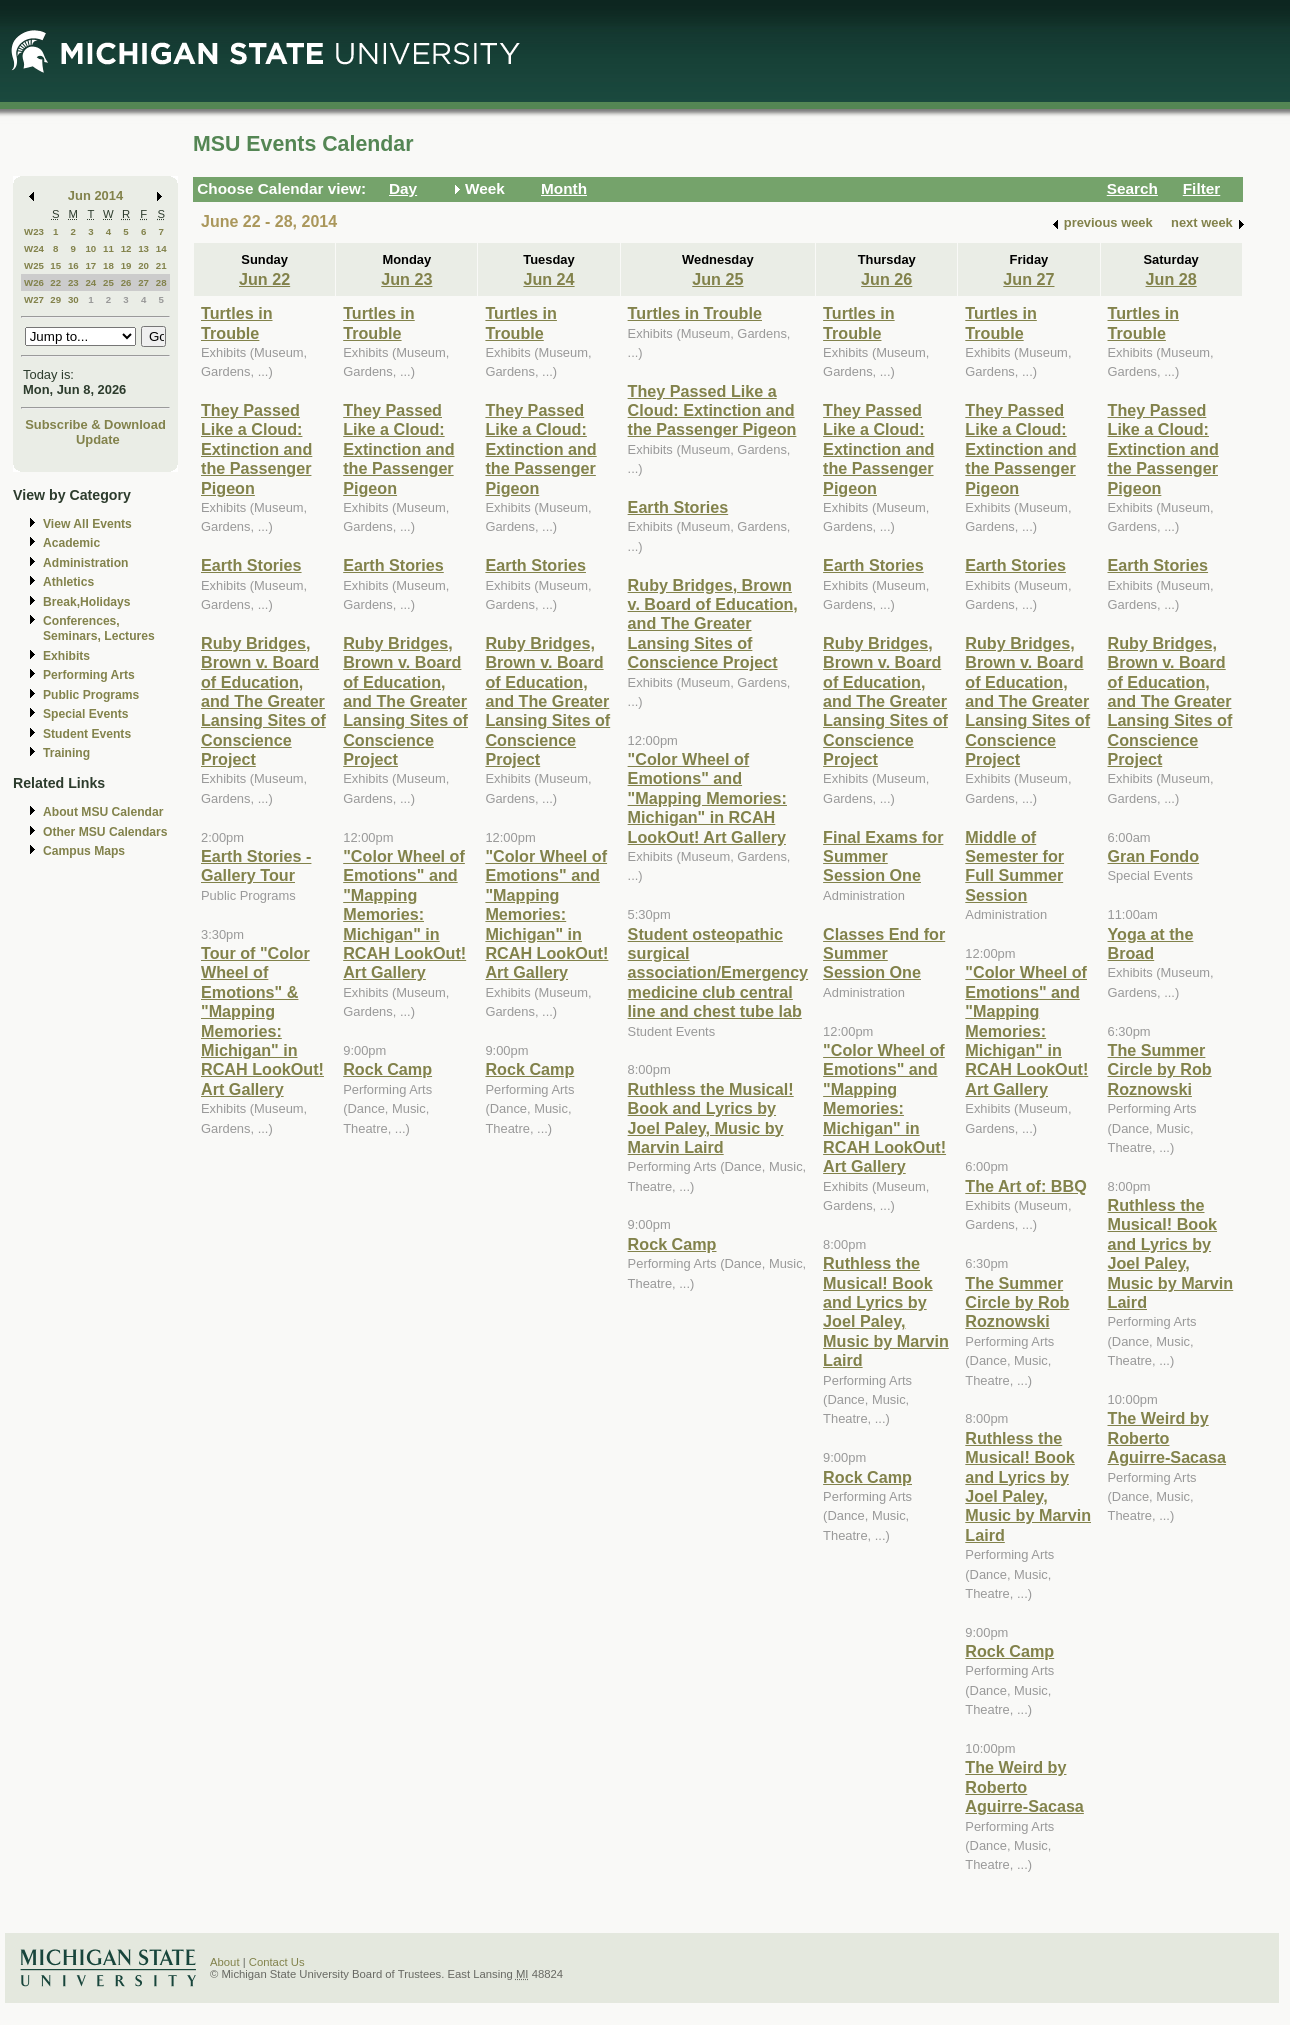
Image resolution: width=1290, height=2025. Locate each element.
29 (55, 299)
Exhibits (66, 656)
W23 (34, 231)
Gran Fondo (1154, 856)
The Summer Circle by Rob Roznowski (1017, 1302)
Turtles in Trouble (237, 322)
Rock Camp (387, 1069)
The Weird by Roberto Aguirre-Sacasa (1024, 1786)
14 (161, 248)
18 (108, 265)
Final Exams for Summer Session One (883, 856)
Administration (85, 563)
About (225, 1962)
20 (143, 265)
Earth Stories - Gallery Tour (256, 865)
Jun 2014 (95, 195)
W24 (34, 248)
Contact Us (277, 1962)
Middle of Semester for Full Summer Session (1014, 866)
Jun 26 (886, 279)
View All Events (87, 524)
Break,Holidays (87, 602)
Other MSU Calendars (105, 832)
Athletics (68, 582)
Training (66, 753)
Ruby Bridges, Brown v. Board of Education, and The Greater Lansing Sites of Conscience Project (263, 701)
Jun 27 (1028, 279)
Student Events (87, 734)
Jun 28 (1171, 279)
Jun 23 (406, 279)
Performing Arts (89, 675)
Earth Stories (251, 565)
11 (108, 248)
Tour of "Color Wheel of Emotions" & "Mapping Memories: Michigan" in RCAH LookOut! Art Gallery (262, 1021)
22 (55, 282)
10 (90, 248)
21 (161, 265)
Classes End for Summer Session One (884, 953)
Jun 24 (548, 279)
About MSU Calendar (103, 812)
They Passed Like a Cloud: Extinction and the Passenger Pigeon (256, 449)
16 (73, 265)
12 (126, 248)
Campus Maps (84, 851)
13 (143, 248)
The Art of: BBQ (1025, 1186)
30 (73, 299)
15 (55, 265)
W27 (34, 299)
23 (73, 282)
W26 (34, 282)
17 (90, 265)
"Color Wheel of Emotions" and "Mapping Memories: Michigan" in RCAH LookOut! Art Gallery (404, 914)
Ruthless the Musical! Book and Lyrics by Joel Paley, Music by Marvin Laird (711, 1118)
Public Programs (91, 695)
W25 (34, 265)
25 (108, 282)
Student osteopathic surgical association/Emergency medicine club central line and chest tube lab (718, 973)
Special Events (85, 714)
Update (98, 439)
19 (126, 265)
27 (143, 282)
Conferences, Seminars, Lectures (99, 628)
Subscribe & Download (95, 424)
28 (161, 282)
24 (90, 282)
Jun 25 (717, 279)
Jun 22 (264, 279)
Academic (71, 543)
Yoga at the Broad (1151, 943)
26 (126, 282)
